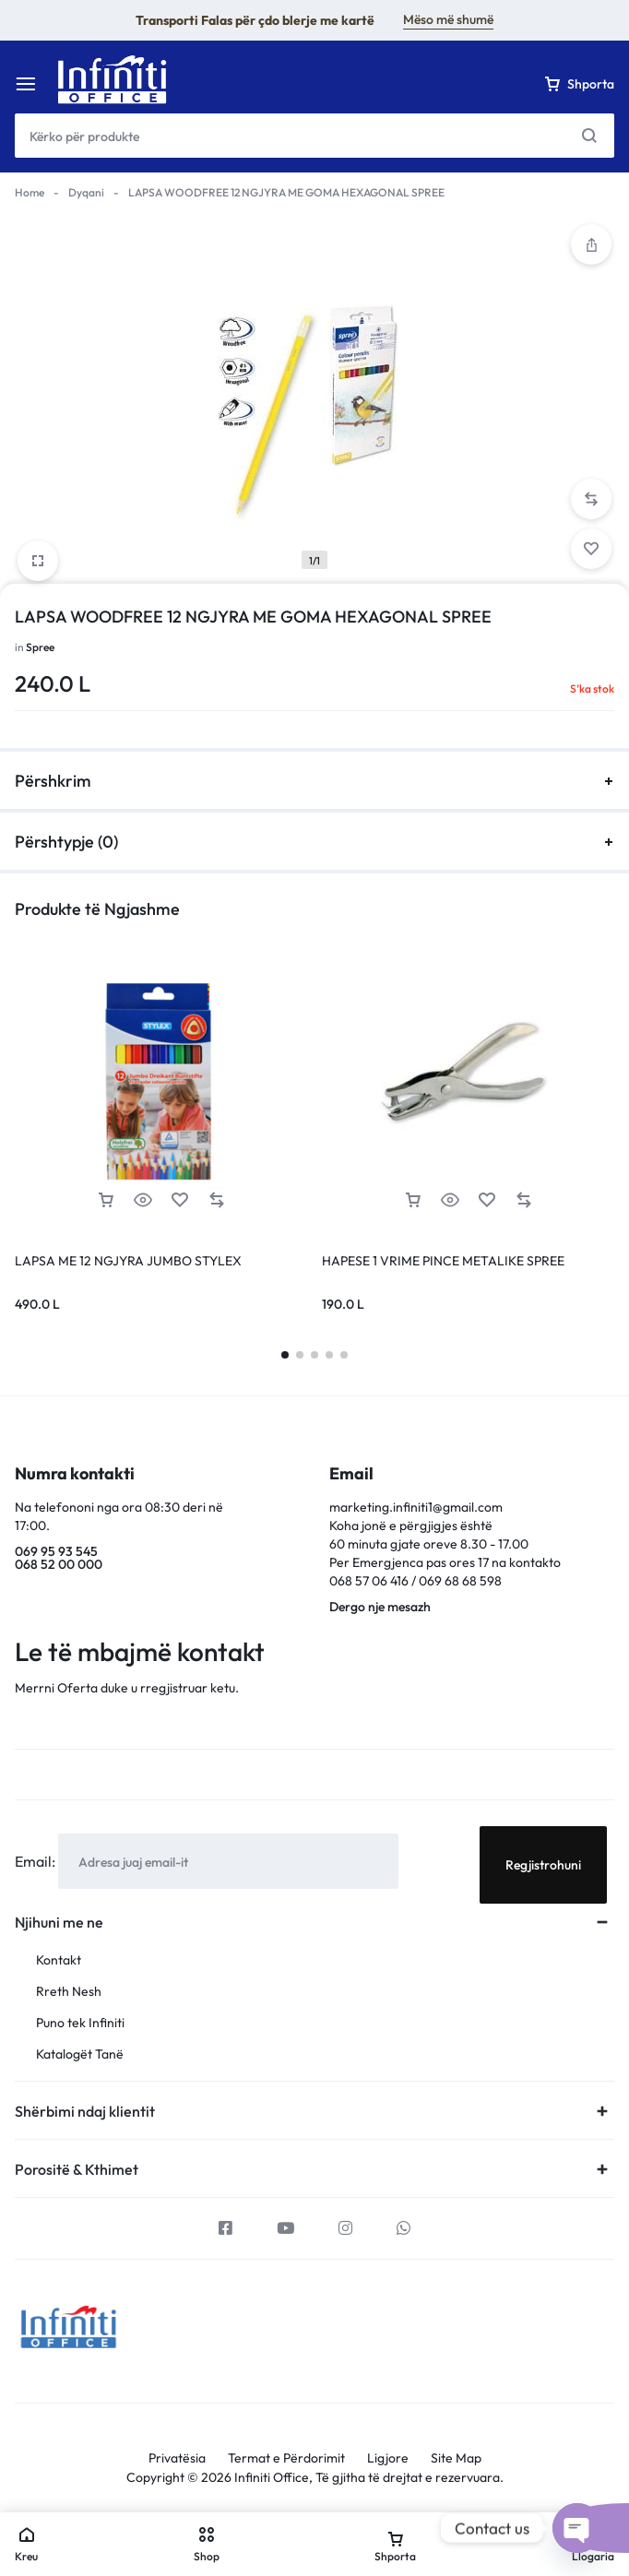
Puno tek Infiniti (80, 2023)
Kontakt (58, 1960)
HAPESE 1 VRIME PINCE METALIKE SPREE (443, 1260)
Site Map (456, 2458)
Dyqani (86, 192)
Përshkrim (314, 780)
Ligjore (388, 2458)
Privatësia (177, 2458)
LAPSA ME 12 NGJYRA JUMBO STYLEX (128, 1260)
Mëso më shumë (448, 19)
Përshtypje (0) (314, 841)
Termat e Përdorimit (286, 2458)
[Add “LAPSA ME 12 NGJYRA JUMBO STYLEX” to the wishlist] (180, 1200)
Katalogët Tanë (80, 2054)
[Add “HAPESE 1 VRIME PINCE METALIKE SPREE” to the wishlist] (487, 1200)
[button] (591, 499)
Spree (40, 647)
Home (29, 192)
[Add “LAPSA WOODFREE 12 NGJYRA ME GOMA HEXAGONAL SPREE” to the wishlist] (591, 548)
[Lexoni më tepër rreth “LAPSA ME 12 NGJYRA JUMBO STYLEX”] (106, 1200)
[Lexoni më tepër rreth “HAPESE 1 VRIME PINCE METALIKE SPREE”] (413, 1200)
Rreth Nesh (68, 1992)
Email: (36, 1861)
